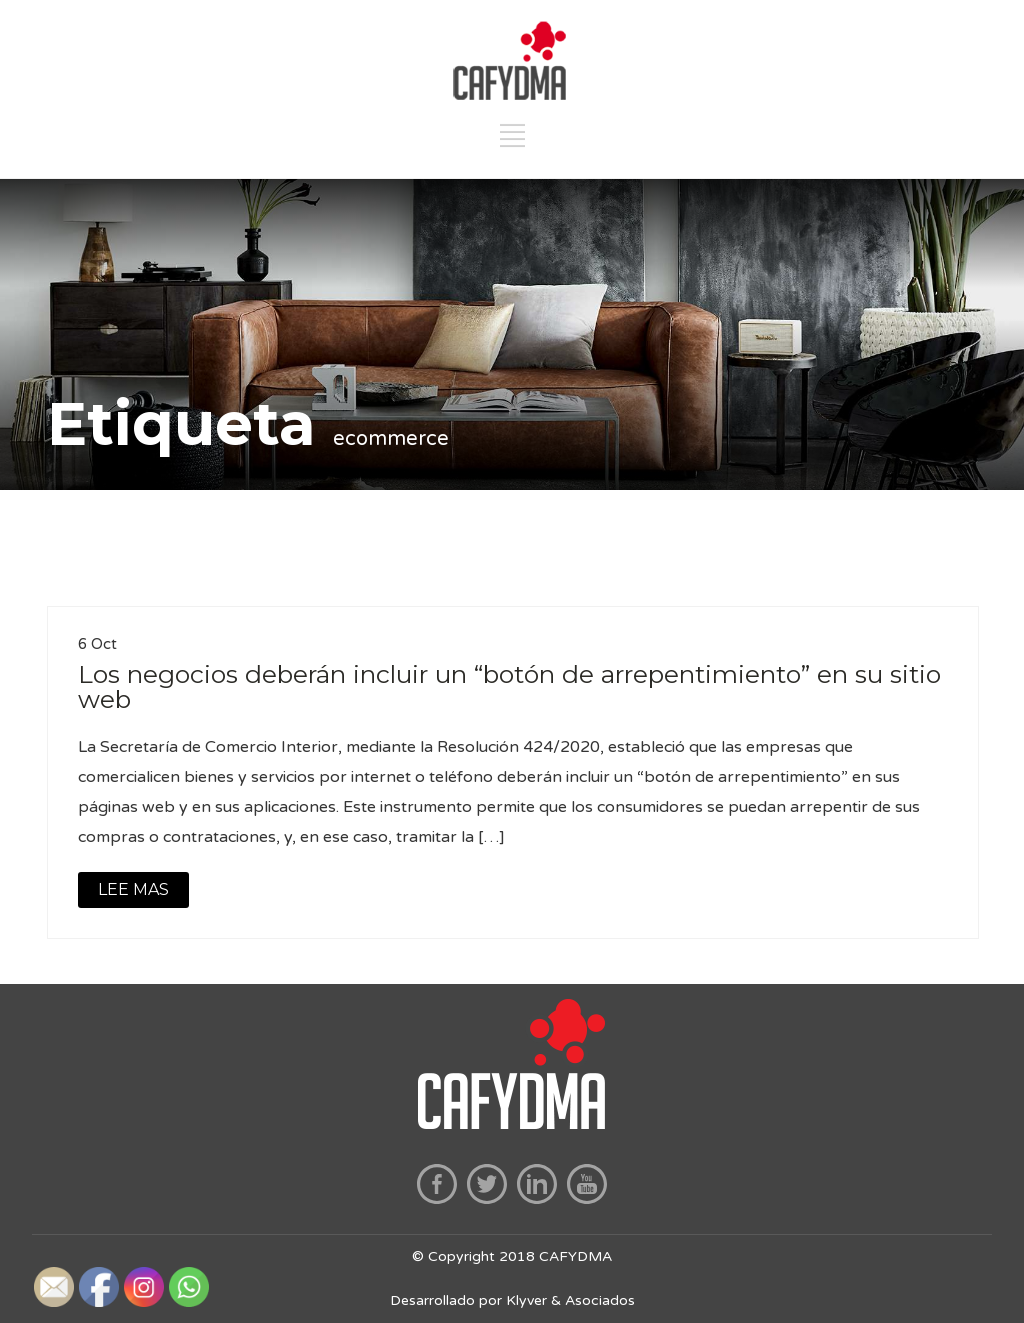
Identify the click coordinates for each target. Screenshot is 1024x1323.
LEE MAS (133, 889)
